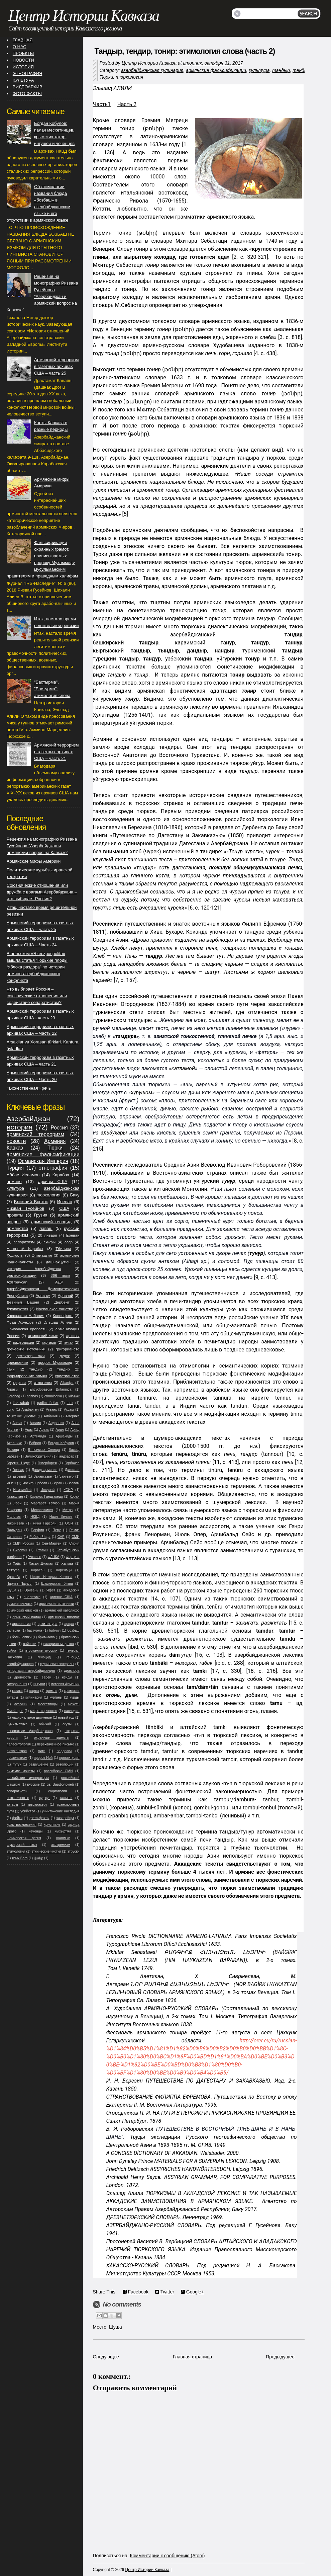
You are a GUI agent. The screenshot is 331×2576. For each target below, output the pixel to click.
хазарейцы (65, 1818)
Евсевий (19, 1476)
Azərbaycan (17, 1282)
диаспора (72, 1670)
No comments (122, 2304)
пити (41, 1751)
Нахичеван (15, 1523)
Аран (60, 1429)
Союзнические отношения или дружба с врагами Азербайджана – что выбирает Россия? (42, 892)
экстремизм (60, 1845)
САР (61, 1537)
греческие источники (26, 1349)
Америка (73, 1416)
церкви (19, 1382)
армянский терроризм (35, 1134)
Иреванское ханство (54, 1309)
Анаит (17, 1423)
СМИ (76, 1537)
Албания (51, 1416)
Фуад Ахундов (20, 1322)
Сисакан (20, 1550)
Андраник (56, 1423)
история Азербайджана (34, 1268)
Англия (35, 1423)
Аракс (44, 1429)
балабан (13, 1630)
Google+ (192, 2291)
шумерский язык (22, 1845)
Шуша (115, 2327)
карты (34, 1691)
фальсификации (21, 1275)
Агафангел (29, 1409)
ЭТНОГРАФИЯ (27, 73)
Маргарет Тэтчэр (45, 1503)
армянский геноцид (51, 1221)
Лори (17, 1503)
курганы (55, 1697)
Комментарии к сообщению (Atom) (167, 2555)
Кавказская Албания (25, 1315)
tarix (70, 1403)
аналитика (32, 1597)
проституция (69, 1758)
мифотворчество (43, 1711)
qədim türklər (48, 1403)
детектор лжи (30, 1355)
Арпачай (65, 1295)
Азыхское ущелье (21, 1416)
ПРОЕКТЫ (23, 53)
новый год (66, 1717)
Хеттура (13, 1570)
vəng (10, 1409)
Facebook (135, 2291)
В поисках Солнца (44, 1450)
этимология (16, 1851)
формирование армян (27, 1376)
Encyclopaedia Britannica (50, 1389)
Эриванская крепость (26, 1329)
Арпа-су (43, 1295)
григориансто (67, 1349)
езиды (67, 1677)
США (64, 1208)
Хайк (16, 1563)
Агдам (69, 1409)
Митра (68, 1510)
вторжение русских (41, 1650)
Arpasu (12, 1389)
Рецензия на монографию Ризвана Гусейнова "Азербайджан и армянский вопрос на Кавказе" (42, 846)
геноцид (44, 1657)
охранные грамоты (51, 1737)
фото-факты (39, 1818)
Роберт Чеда (39, 1537)
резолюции (65, 1764)
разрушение (38, 1764)
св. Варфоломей (60, 1784)
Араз (28, 1429)
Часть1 (102, 104)
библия (55, 1630)
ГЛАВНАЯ (23, 40)
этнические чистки (46, 1851)
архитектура (47, 1624)
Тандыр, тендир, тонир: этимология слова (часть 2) (185, 51)
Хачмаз (67, 1563)
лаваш (45, 1228)
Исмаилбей (22, 1490)
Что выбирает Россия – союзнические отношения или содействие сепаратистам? (37, 996)
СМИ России (23, 1543)
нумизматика (17, 1724)
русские (33, 1784)
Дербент (62, 1302)
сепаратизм (23, 1242)
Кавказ (15, 1148)
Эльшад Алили (57, 1322)
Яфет (50, 1590)
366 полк (60, 1275)
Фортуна (73, 1557)
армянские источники (56, 1604)
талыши (66, 1798)
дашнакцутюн (58, 1262)
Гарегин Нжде (18, 1463)
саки (11, 1369)
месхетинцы (48, 1704)
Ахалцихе (14, 1443)
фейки (17, 1818)
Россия (59, 1127)
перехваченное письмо (55, 1744)
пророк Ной (43, 1758)
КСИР (68, 1490)
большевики (22, 1637)
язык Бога (19, 1858)
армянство (17, 1228)
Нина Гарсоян (45, 1523)
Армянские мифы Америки (34, 861)
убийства (27, 1811)
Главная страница (192, 2356)
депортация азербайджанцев (31, 1670)
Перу (56, 1530)
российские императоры (28, 1778)
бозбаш (74, 1630)
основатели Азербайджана (30, 1731)
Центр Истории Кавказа (83, 15)
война (11, 1650)
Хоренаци (64, 1570)
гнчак (68, 1342)
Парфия (37, 1530)
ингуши (39, 1684)
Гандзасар (66, 1456)
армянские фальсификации (216, 70)
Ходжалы (15, 1255)
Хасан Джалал (41, 1563)
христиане (52, 1824)
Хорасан (37, 1570)
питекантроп (17, 1751)
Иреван (64, 1201)
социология (57, 1791)
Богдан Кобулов (61, 1443)
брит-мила (46, 1637)
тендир (301, 70)
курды (75, 1697)
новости (16, 1141)
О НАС (19, 46)
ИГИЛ (11, 1483)
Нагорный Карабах (25, 1248)
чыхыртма (63, 1831)
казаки (17, 1691)
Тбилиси (63, 1248)
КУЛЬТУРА (23, 80)
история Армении (65, 1684)
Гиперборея (47, 1463)
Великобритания (38, 1456)
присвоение (17, 1362)
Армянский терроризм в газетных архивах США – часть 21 (56, 752)
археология (21, 1624)
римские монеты (21, 1771)
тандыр (281, 70)
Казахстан (15, 1496)
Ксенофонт (63, 1315)
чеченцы (35, 1831)
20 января (47, 1235)
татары (12, 1804)
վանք (38, 1858)
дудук (65, 1355)
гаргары (49, 1342)
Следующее (106, 2356)
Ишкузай (47, 1490)
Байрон (35, 1443)
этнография (53, 1168)
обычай (45, 1724)
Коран (74, 1496)
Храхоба (13, 1577)
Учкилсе (34, 1557)
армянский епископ (22, 1610)
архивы (73, 1335)
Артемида (38, 1436)
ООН (69, 1523)
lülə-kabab (21, 1403)
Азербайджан (28, 1118)
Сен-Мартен (52, 1543)
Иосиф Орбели (34, 1483)
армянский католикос (62, 1610)
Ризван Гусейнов (25, 1208)
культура (259, 70)
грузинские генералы (57, 1664)
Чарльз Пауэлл (19, 1583)
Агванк (51, 1409)
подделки (64, 1751)
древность (22, 1677)
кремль (51, 1691)
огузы (67, 1724)
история (19, 1127)
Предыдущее (280, 2356)
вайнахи (29, 1644)
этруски (73, 1851)
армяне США (61, 1597)
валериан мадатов (58, 1644)
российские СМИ (58, 1771)
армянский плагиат (64, 1617)
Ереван (73, 1235)
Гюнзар (18, 1470)
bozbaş (32, 1396)
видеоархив (23, 1342)
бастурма (34, 1630)
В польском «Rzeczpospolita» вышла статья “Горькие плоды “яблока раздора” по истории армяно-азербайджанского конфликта (37, 967)
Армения (55, 1141)
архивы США (52, 1181)
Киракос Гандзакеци (46, 1496)
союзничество (18, 1798)
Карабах (60, 1174)
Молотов (14, 1516)
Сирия (74, 1543)
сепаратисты (17, 1791)
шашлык (63, 1838)
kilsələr (74, 1396)
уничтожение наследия (61, 1811)
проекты (15, 1215)
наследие (72, 1711)
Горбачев (72, 1463)
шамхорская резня (24, 1838)
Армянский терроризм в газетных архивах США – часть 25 (56, 366)
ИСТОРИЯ (23, 66)
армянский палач (26, 1617)
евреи (46, 1677)
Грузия (40, 1215)
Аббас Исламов (23, 1174)
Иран (58, 1483)
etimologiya (53, 1396)
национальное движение (32, 1717)
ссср (69, 1242)
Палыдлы (14, 1530)
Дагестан (72, 1470)
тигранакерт (37, 1804)
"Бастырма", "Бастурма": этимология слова (52, 689)
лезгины (20, 1704)
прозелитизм (17, 1758)
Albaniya (67, 1383)
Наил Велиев (61, 1516)
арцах (69, 1624)
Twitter (164, 2291)
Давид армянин (45, 1470)
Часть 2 (126, 104)
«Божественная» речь (29, 1088)
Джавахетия (17, 1309)
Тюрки (106, 77)
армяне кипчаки (19, 1604)
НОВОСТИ (23, 60)
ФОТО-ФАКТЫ (27, 93)
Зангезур (67, 1476)
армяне (14, 1181)
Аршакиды (64, 1436)
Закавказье (42, 1476)
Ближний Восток (31, 1201)
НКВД (34, 1516)
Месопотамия (42, 1510)
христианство (67, 1376)
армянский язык (43, 1335)
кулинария (33, 1697)
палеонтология (19, 1744)
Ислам (74, 1483)
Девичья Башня (23, 1302)
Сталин (42, 1550)
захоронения (17, 1684)
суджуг (44, 1798)
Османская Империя (43, 1161)
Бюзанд (13, 1450)
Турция (15, 1168)
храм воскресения (21, 1824)
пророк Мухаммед (55, 1362)
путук (17, 1764)
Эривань (31, 1590)
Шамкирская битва (57, 1583)
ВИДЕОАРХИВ (27, 86)
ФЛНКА (54, 1557)
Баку (74, 1194)
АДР (59, 1282)
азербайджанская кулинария (152, 70)
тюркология (129, 77)
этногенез (43, 1382)
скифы (50, 1242)
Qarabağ (13, 1396)
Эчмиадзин (42, 1255)
